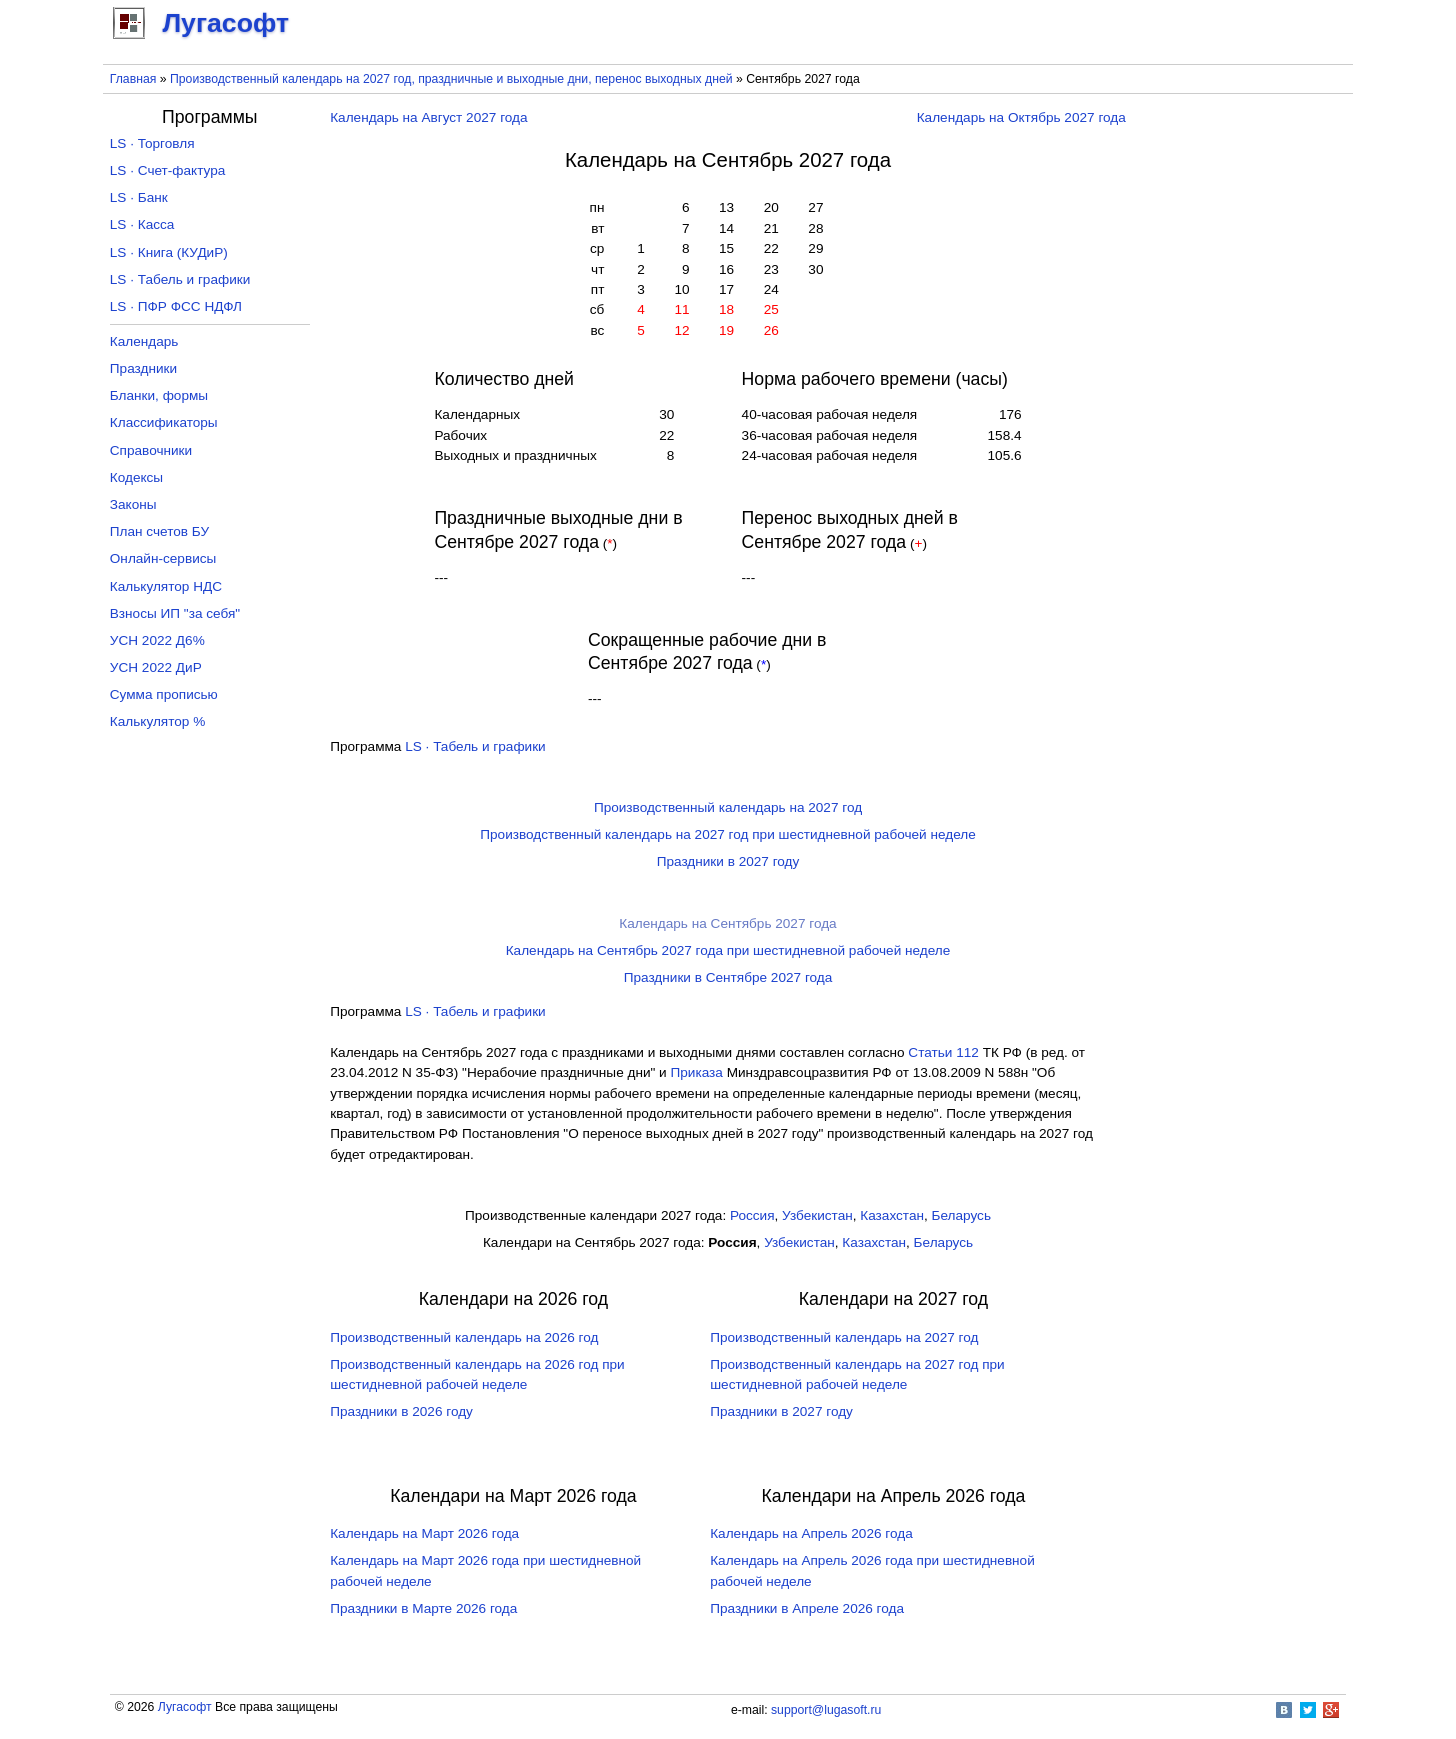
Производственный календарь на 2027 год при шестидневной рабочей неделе (728, 834)
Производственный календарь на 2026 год (464, 1337)
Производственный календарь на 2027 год (728, 807)
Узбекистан (817, 1215)
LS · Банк (139, 197)
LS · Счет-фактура (168, 170)
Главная (133, 79)
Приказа (696, 1072)
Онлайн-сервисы (163, 558)
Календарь (144, 341)
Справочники (151, 450)
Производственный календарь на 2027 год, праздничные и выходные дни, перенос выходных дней (451, 79)
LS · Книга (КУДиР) (169, 252)
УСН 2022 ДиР (156, 667)
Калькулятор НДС (166, 586)
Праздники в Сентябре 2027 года (728, 977)
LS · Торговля (152, 143)
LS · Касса (142, 224)
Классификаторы (164, 422)
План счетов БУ (159, 531)
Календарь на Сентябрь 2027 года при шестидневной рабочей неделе (728, 950)
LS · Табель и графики (475, 746)
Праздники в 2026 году (401, 1411)
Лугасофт (185, 1707)
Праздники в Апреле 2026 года (807, 1608)
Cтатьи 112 (943, 1052)
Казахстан (892, 1215)
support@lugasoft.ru (826, 1710)
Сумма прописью (164, 694)
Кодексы (136, 477)
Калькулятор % (157, 721)
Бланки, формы (159, 395)
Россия (752, 1215)
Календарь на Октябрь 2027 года (1021, 117)
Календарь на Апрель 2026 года (811, 1533)
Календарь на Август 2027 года (428, 117)
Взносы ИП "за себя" (175, 613)
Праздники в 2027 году (728, 861)
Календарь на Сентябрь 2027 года (727, 923)
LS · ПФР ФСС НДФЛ (176, 306)
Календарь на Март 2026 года (424, 1533)
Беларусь (961, 1215)
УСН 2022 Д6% (157, 640)
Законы (133, 504)
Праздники (143, 368)
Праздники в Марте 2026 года (423, 1608)
